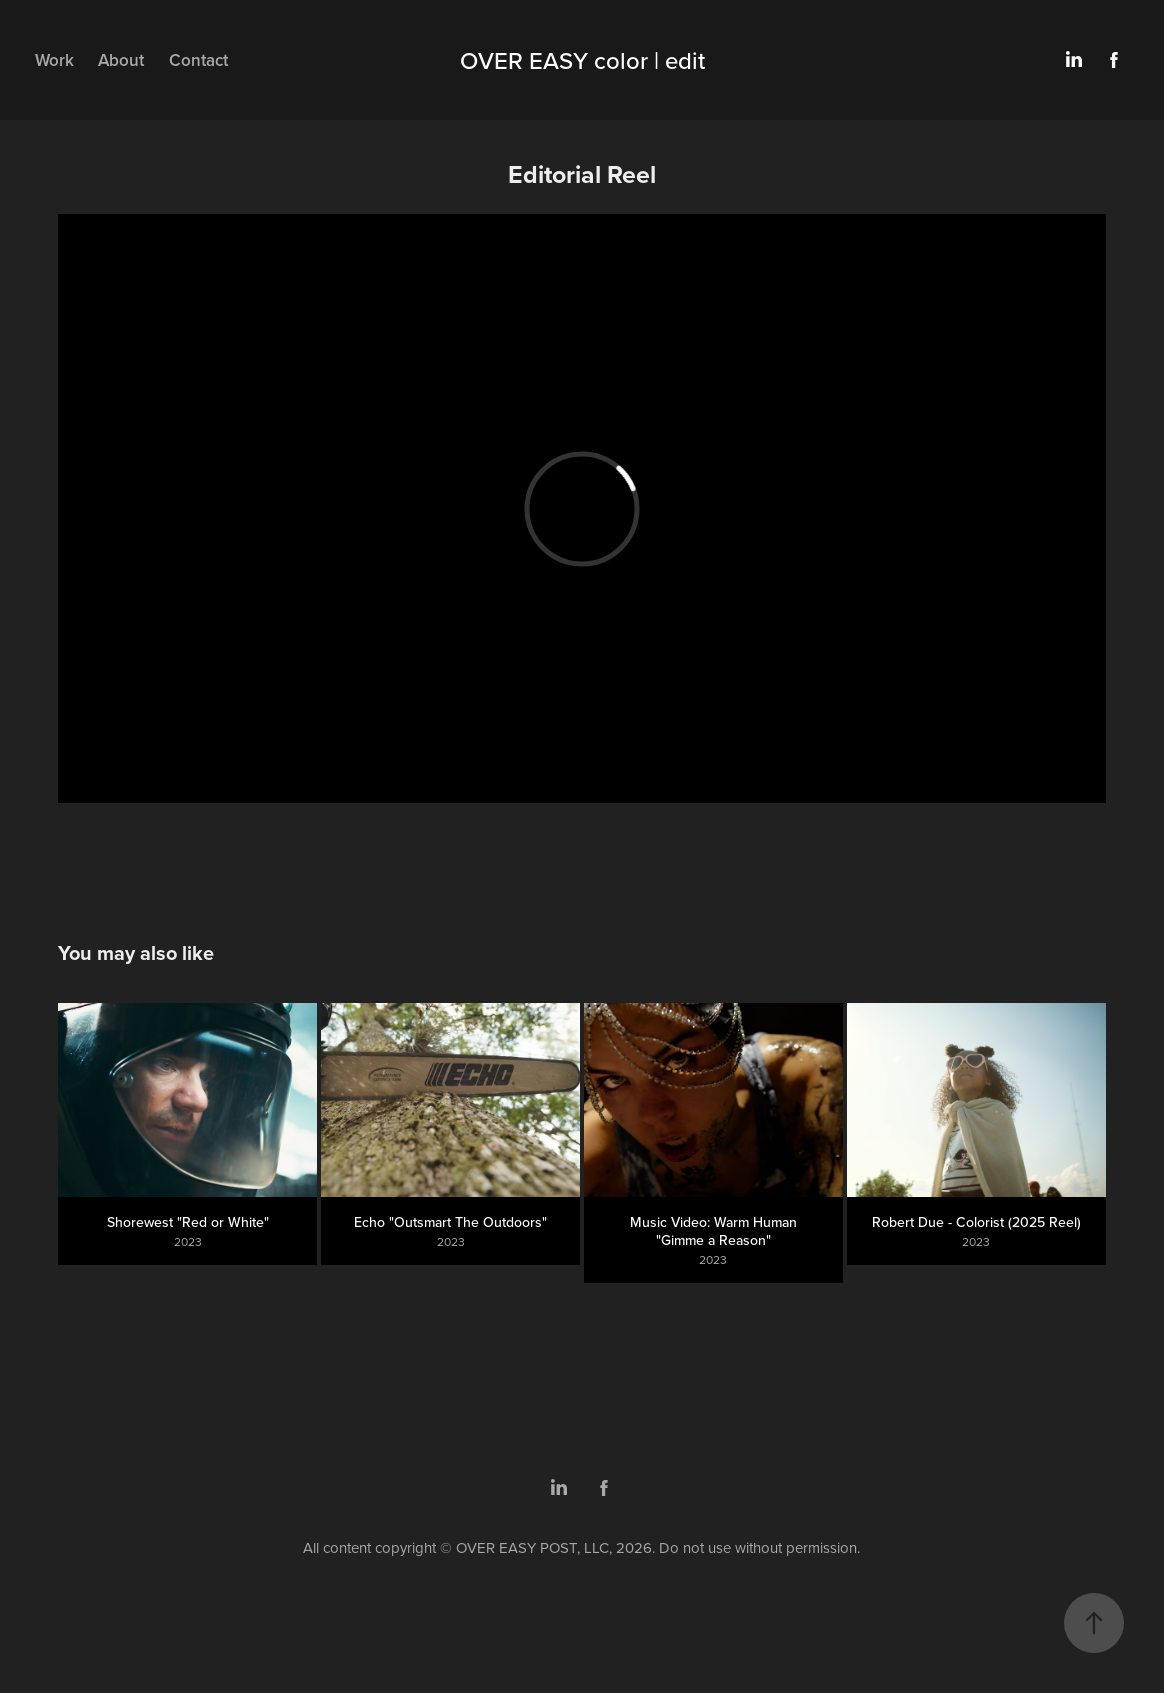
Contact (198, 60)
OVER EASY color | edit (582, 60)
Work (54, 60)
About (121, 60)
